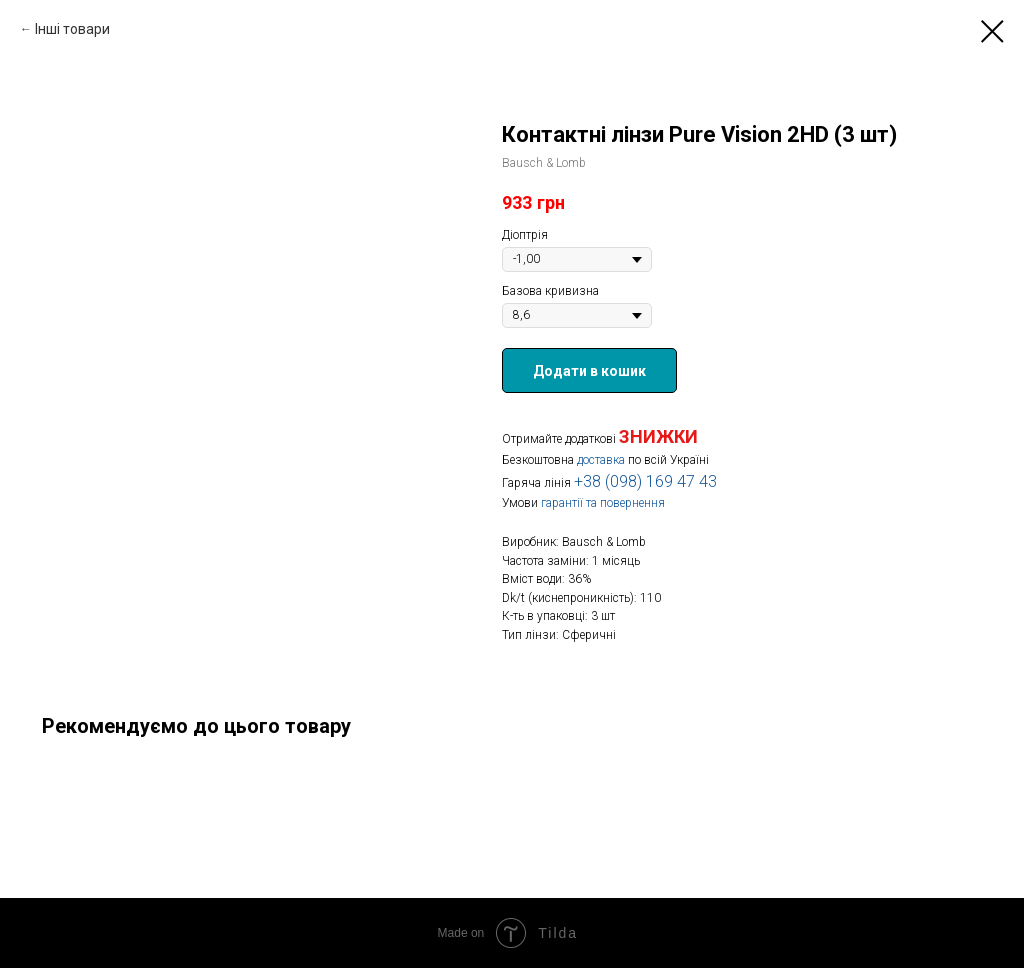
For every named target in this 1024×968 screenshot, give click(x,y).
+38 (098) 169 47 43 (645, 481)
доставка (601, 460)
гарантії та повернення (603, 503)
